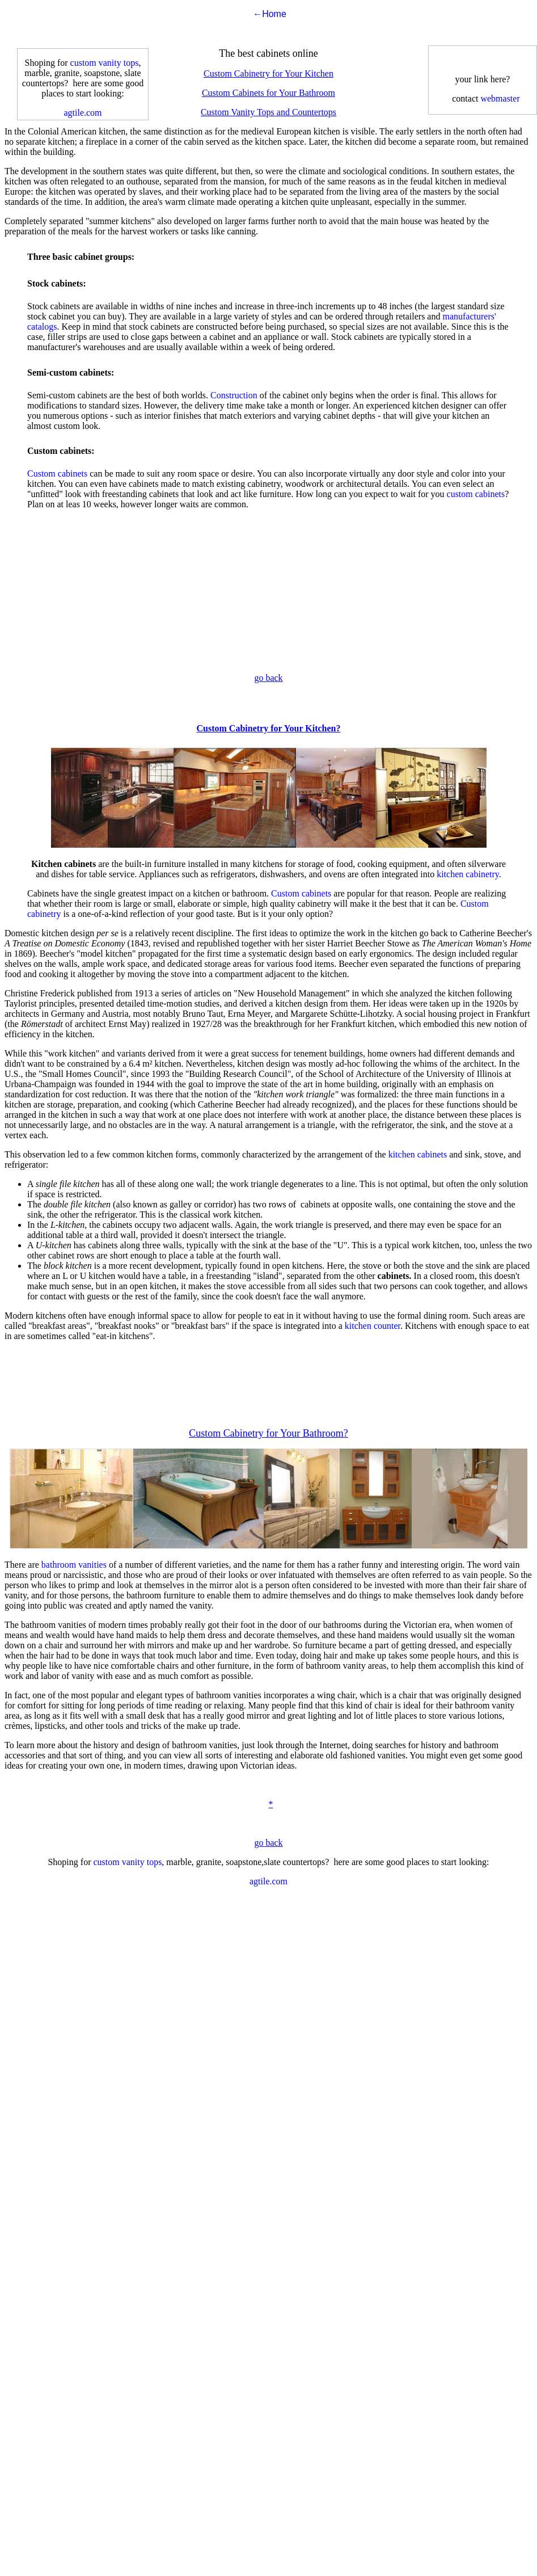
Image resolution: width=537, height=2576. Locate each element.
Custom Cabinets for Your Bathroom (268, 93)
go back (268, 678)
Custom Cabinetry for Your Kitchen (268, 73)
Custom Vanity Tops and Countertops (268, 112)
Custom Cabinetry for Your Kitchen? (269, 728)
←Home (269, 14)
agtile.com (83, 112)
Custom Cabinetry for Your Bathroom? (268, 1433)
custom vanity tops (104, 63)
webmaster (499, 98)
